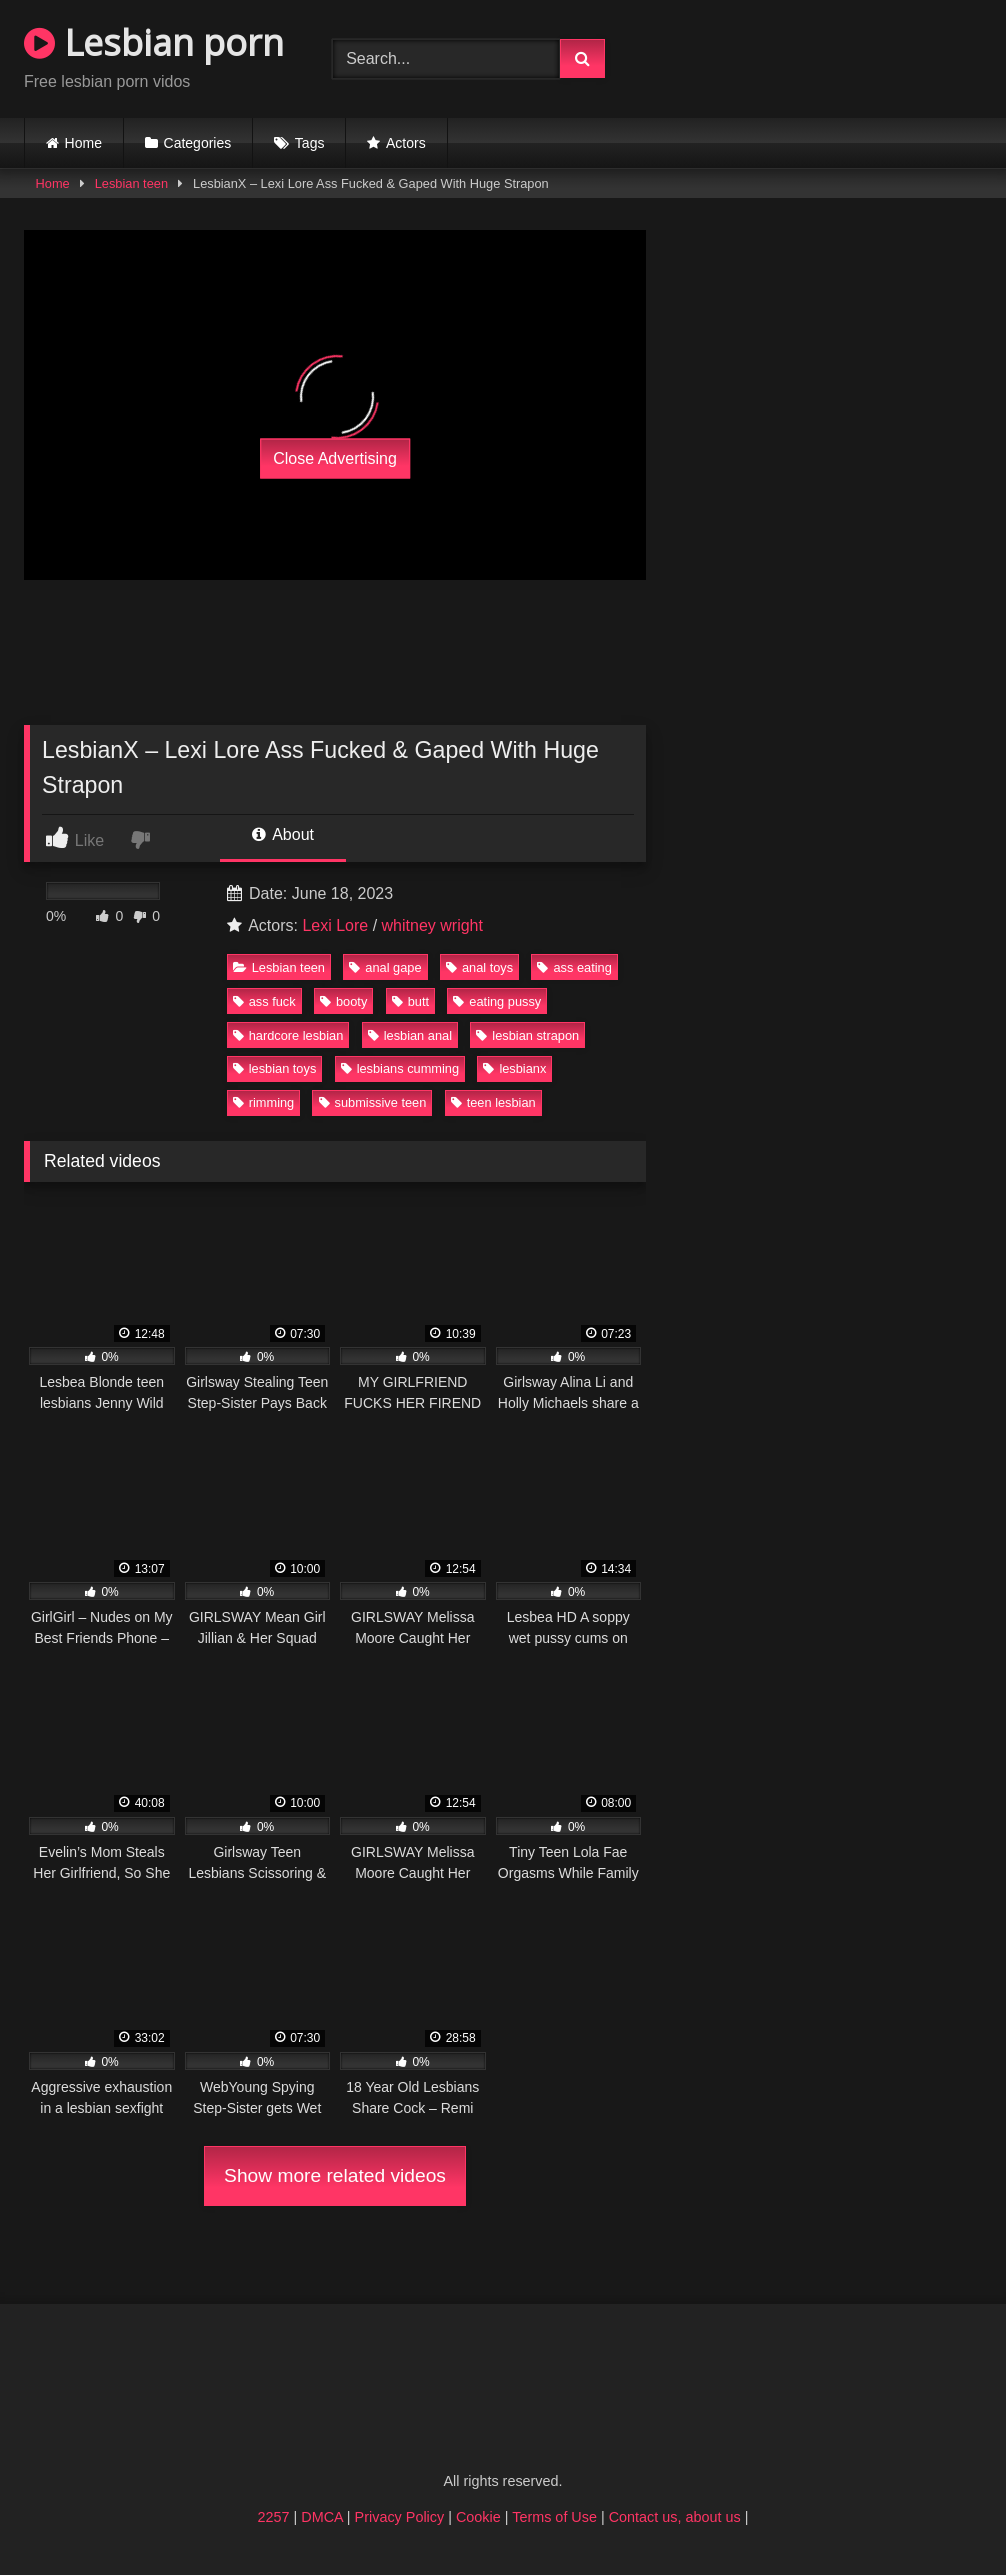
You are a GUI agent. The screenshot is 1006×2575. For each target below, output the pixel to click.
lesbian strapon (527, 1035)
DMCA (322, 2517)
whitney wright (432, 925)
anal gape (385, 967)
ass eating (574, 967)
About (283, 834)
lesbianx (514, 1068)
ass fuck (264, 1001)
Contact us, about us (675, 2517)
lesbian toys (275, 1068)
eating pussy (497, 1001)
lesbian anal (410, 1035)
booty (343, 1001)
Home (83, 143)
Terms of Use (554, 2517)
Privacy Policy (400, 2517)
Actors (406, 143)
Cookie (478, 2517)
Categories (198, 143)
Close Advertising (335, 457)
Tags (310, 143)
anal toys (479, 967)
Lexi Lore (335, 925)
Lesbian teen (131, 183)
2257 (274, 2517)
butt (410, 1001)
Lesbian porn (154, 42)
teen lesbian (493, 1102)
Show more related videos (335, 2175)
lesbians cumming (400, 1068)
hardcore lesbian (288, 1035)
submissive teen (373, 1102)
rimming (264, 1102)
